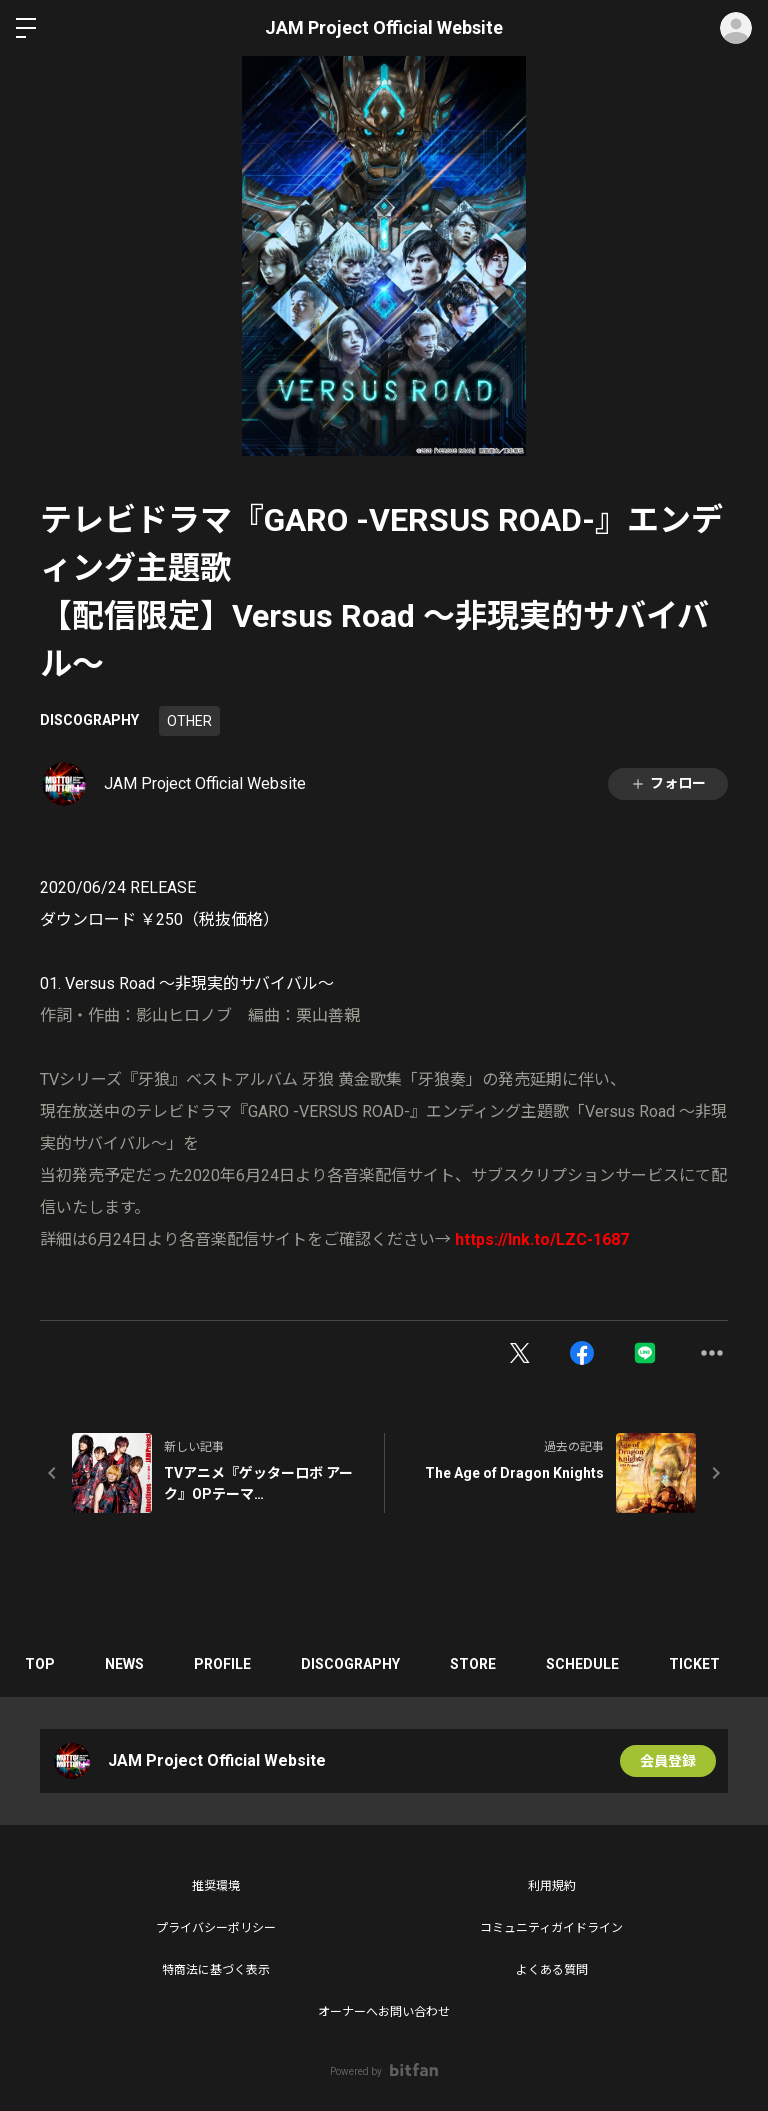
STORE (473, 1664)
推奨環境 (216, 1886)
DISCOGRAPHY (89, 720)
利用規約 (552, 1886)
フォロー (668, 783)
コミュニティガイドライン (551, 1928)
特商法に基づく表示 (216, 1970)
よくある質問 (552, 1970)
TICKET (694, 1664)
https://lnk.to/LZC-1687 (542, 1239)
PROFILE (222, 1664)
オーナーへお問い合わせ (384, 2012)
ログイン (736, 28)
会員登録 (668, 1761)
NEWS (124, 1664)
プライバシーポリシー (216, 1928)
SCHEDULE (582, 1664)
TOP (40, 1664)
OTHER (189, 721)
